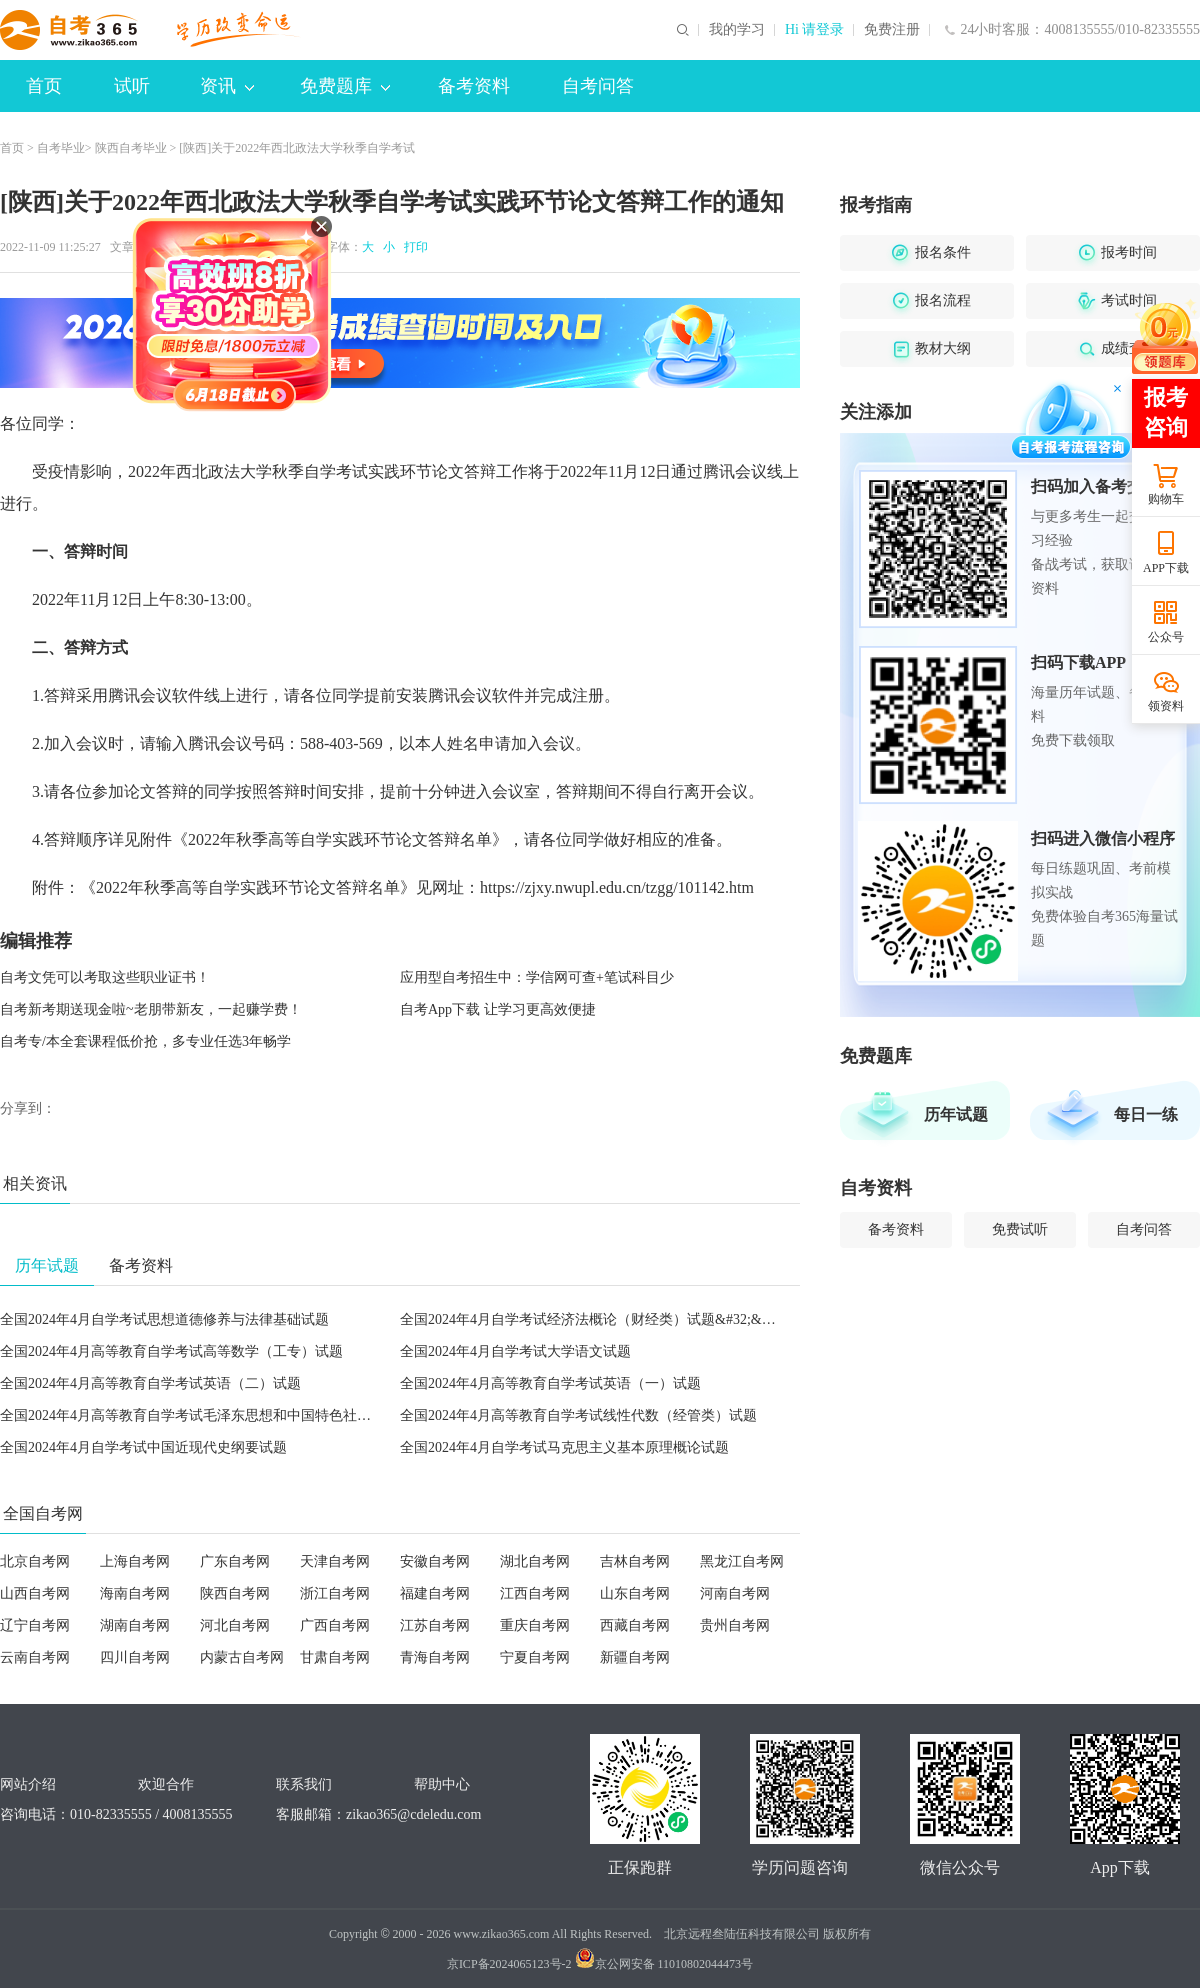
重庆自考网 (535, 1625)
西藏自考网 (635, 1625)
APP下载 (1166, 568)
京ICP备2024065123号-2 (509, 1964)
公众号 (1166, 637)
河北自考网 (235, 1625)
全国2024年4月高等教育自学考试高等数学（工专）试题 (171, 1351)
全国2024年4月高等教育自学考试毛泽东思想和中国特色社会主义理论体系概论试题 (255, 1415)
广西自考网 (335, 1625)
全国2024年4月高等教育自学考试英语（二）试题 (150, 1383)
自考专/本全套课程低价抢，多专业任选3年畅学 (145, 1041)
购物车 (1166, 499)
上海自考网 (135, 1561)
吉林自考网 (635, 1561)
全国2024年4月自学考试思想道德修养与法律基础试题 (164, 1319)
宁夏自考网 (535, 1657)
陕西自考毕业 (131, 148)
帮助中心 (442, 1784)
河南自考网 (735, 1593)
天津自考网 (335, 1561)
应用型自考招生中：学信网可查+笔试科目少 (537, 977)
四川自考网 (135, 1657)
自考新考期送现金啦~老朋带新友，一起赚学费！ (151, 1009)
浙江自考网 (335, 1593)
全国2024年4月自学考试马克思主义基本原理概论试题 (564, 1447)
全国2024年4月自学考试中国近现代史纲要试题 (143, 1447)
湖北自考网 (535, 1561)
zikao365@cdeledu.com (413, 1814)
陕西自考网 (235, 1593)
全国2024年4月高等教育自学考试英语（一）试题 (550, 1383)
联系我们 (304, 1784)
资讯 (227, 86)
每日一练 (1146, 1114)
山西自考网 (35, 1593)
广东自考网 (235, 1561)
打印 (413, 247)
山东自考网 (635, 1593)
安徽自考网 (435, 1561)
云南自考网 (35, 1657)
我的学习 (737, 30)
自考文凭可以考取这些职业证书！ (105, 977)
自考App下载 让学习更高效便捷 (498, 1009)
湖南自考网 (135, 1625)
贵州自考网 (735, 1625)
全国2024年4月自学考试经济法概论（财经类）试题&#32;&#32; (593, 1319)
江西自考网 (535, 1593)
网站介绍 (28, 1784)
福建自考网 (435, 1593)
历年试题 (956, 1114)
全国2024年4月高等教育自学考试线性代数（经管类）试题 (578, 1415)
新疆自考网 (635, 1657)
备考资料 (474, 86)
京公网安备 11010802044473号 (664, 1964)
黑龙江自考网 (742, 1561)
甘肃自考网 (335, 1657)
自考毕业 (61, 148)
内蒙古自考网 (242, 1657)
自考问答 (598, 86)
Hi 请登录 (815, 30)
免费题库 (345, 86)
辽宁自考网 (35, 1625)
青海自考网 (435, 1657)
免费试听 (1020, 1229)
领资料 (1166, 706)
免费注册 (892, 30)
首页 (44, 86)
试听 (132, 86)
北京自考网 (35, 1561)
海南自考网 (135, 1593)
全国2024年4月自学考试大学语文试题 (515, 1351)
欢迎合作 (166, 1784)
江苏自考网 (435, 1625)
